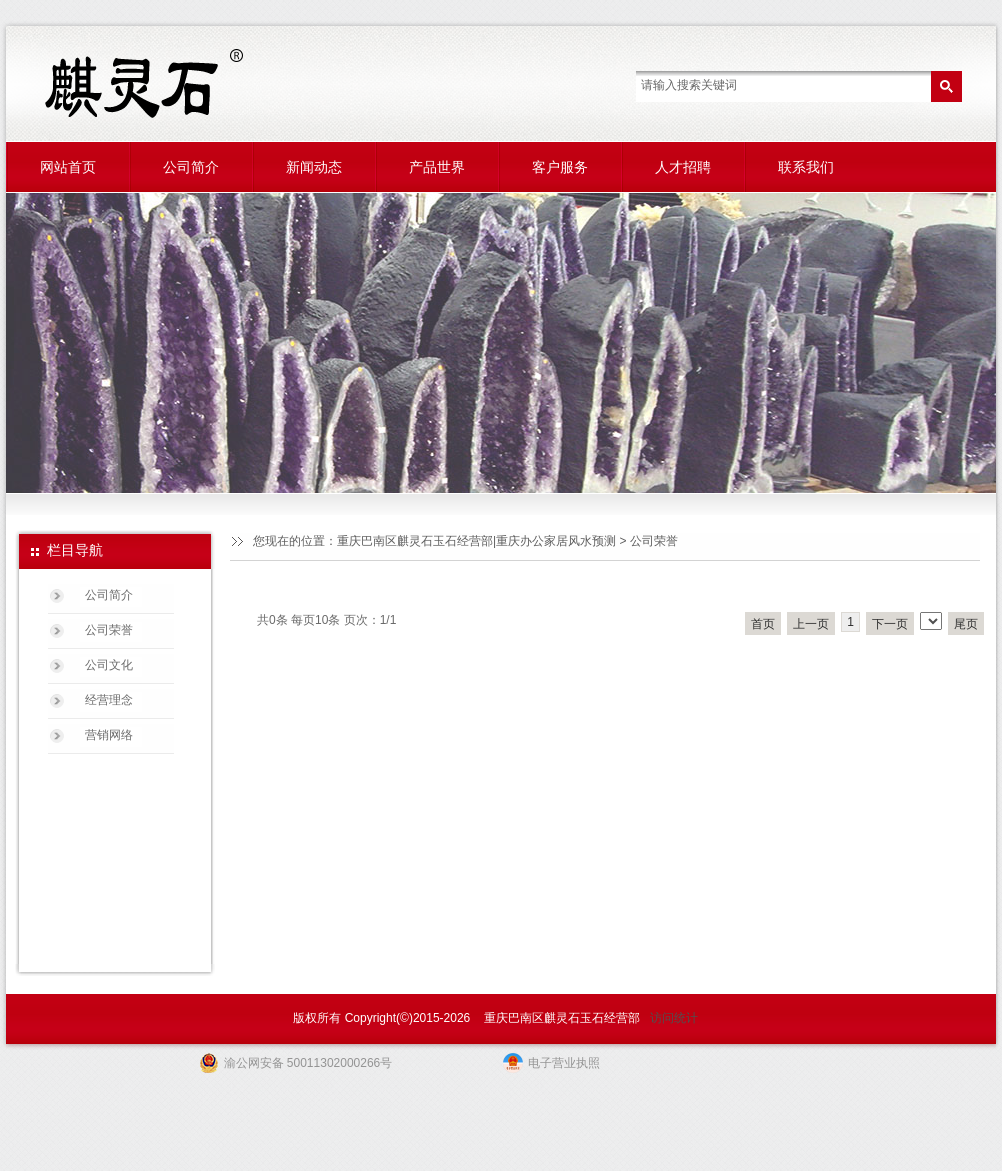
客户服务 (560, 167)
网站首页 (68, 167)
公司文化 (109, 665)
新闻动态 (314, 167)
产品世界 (437, 167)
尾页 (966, 624)
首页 (763, 624)
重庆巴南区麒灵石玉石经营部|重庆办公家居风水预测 (476, 541)
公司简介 (191, 167)
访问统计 (674, 1018)
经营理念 (109, 700)
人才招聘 (683, 167)
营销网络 (109, 735)
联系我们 (806, 167)
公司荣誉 (109, 630)
